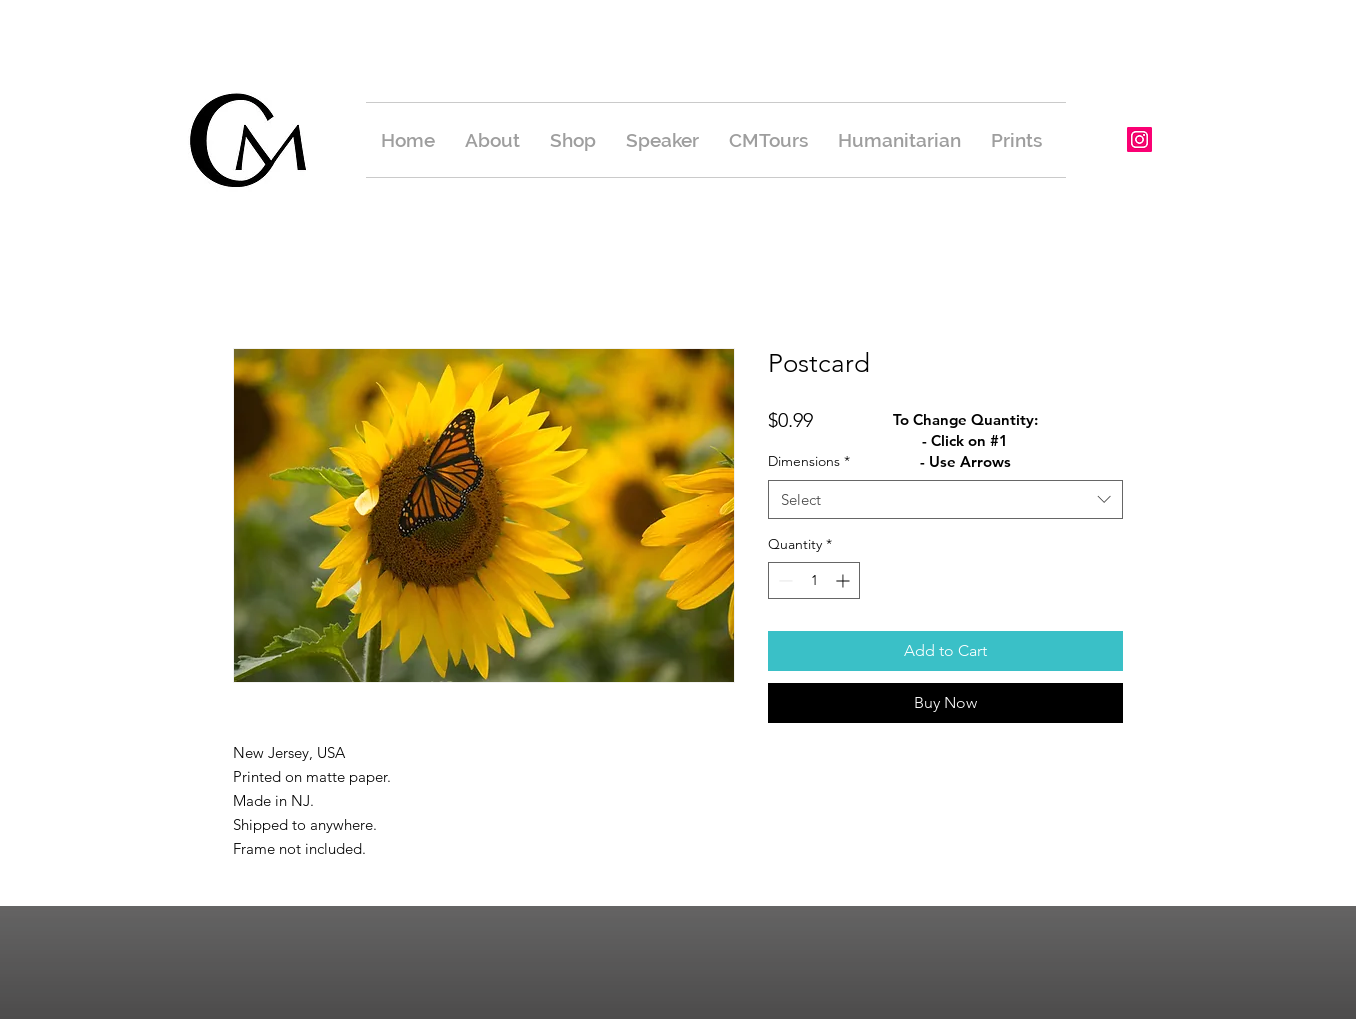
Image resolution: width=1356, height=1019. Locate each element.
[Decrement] (783, 580)
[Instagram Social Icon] (1139, 139)
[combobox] (945, 499)
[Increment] (844, 580)
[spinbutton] (814, 580)
